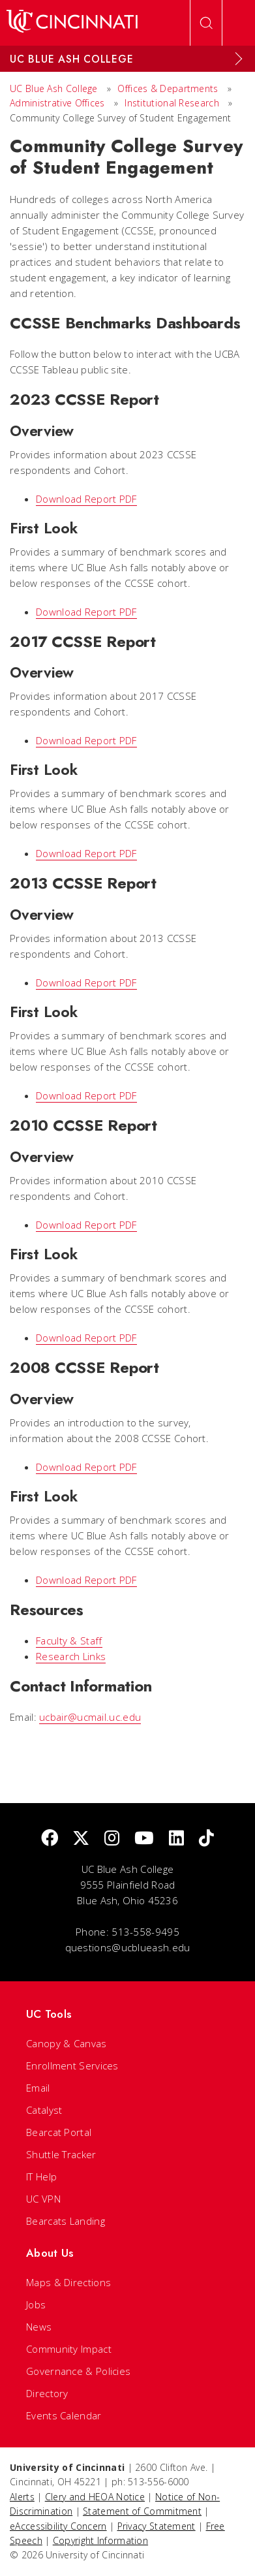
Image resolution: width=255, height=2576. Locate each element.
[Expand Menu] (238, 58)
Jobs (36, 2304)
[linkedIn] (176, 1838)
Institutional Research (172, 103)
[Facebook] (49, 1838)
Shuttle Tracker (61, 2154)
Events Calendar (64, 2415)
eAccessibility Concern (58, 2526)
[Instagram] (111, 1838)
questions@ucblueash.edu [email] (127, 1947)
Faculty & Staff (69, 1640)
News (39, 2326)
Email (38, 2087)
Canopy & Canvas (66, 2043)
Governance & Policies (78, 2371)
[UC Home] (72, 23)
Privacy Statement (156, 2526)
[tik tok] (206, 1838)
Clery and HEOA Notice (95, 2496)
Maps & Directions (68, 2282)
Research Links (71, 1656)
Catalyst (44, 2109)
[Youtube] (144, 1838)
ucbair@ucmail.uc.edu (90, 1716)
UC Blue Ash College (54, 88)
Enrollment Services (72, 2065)
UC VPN (43, 2198)
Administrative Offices (57, 103)
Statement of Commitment (142, 2511)
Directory (47, 2393)
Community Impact (69, 2348)
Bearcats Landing (65, 2220)
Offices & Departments (167, 88)
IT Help (41, 2176)
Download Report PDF (86, 498)
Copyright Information (100, 2540)
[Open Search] (206, 23)
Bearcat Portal (58, 2132)
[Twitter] (80, 1838)
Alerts (22, 2496)
